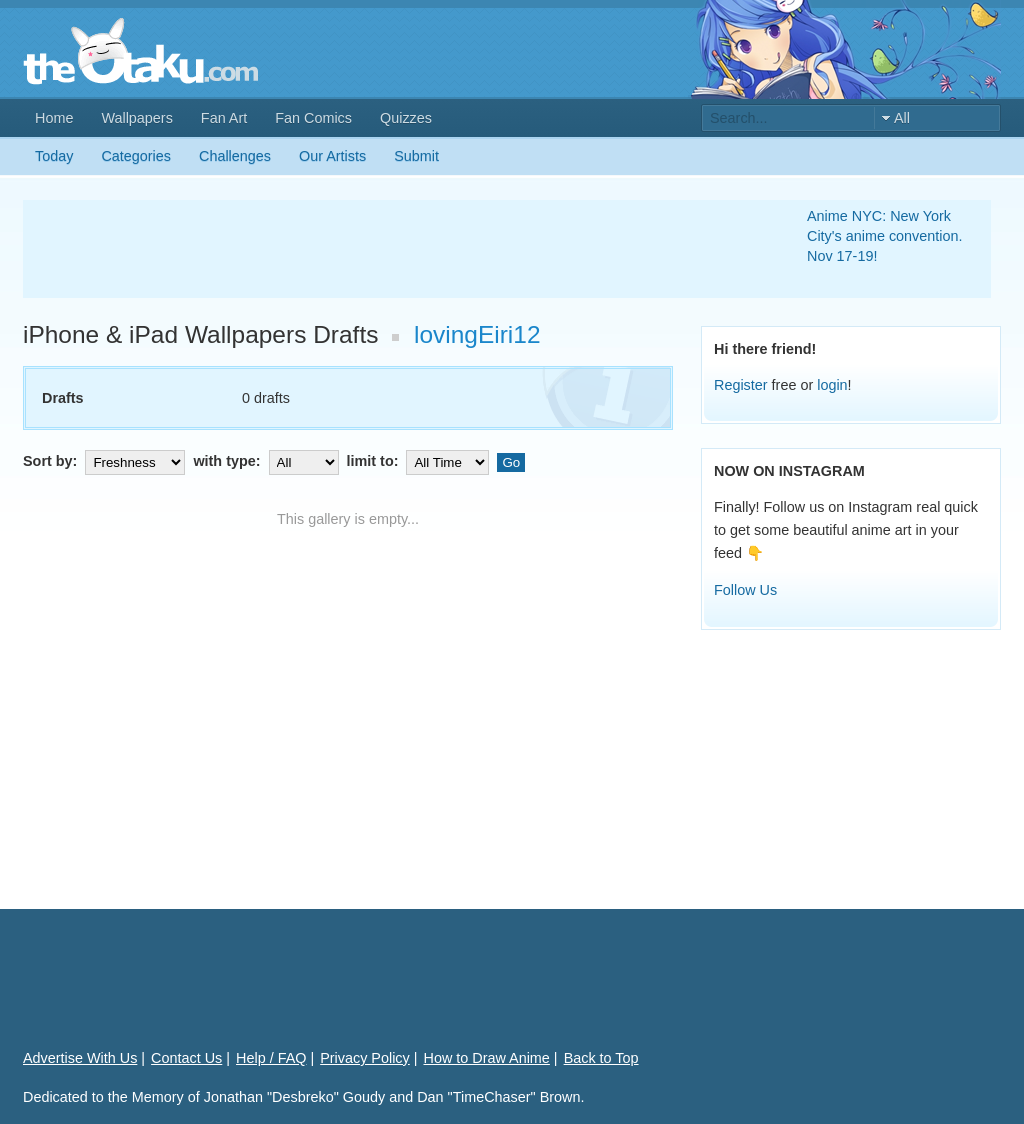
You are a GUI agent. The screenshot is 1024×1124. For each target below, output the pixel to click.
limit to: (420, 461)
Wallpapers (136, 118)
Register (741, 385)
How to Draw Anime (487, 1058)
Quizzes (406, 118)
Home (54, 118)
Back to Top (601, 1058)
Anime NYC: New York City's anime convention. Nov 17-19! (885, 236)
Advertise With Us (80, 1058)
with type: (267, 461)
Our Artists (332, 156)
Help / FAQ (271, 1058)
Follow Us (745, 590)
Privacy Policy (365, 1058)
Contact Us (186, 1058)
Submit (416, 156)
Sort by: (106, 461)
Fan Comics (313, 118)
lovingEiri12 (477, 334)
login (832, 385)
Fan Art (224, 118)
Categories (136, 156)
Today (54, 156)
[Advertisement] (391, 249)
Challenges (235, 156)
